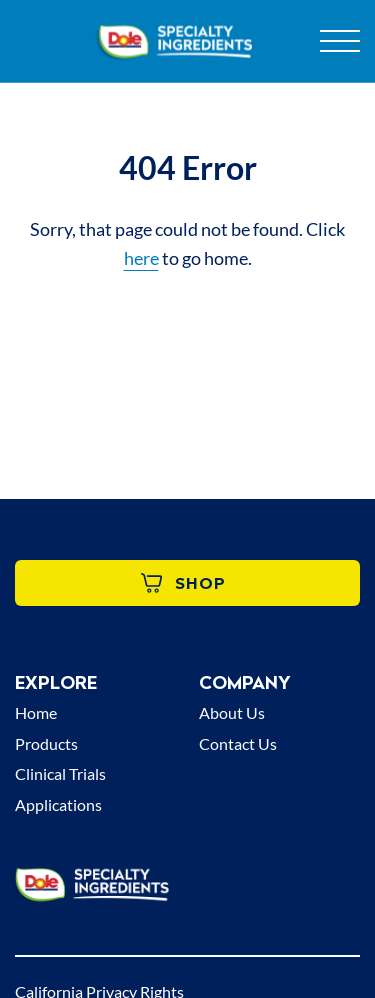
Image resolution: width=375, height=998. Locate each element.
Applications (58, 804)
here (141, 258)
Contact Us (238, 743)
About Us (232, 712)
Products (46, 743)
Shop (183, 583)
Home (36, 712)
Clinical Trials (60, 773)
